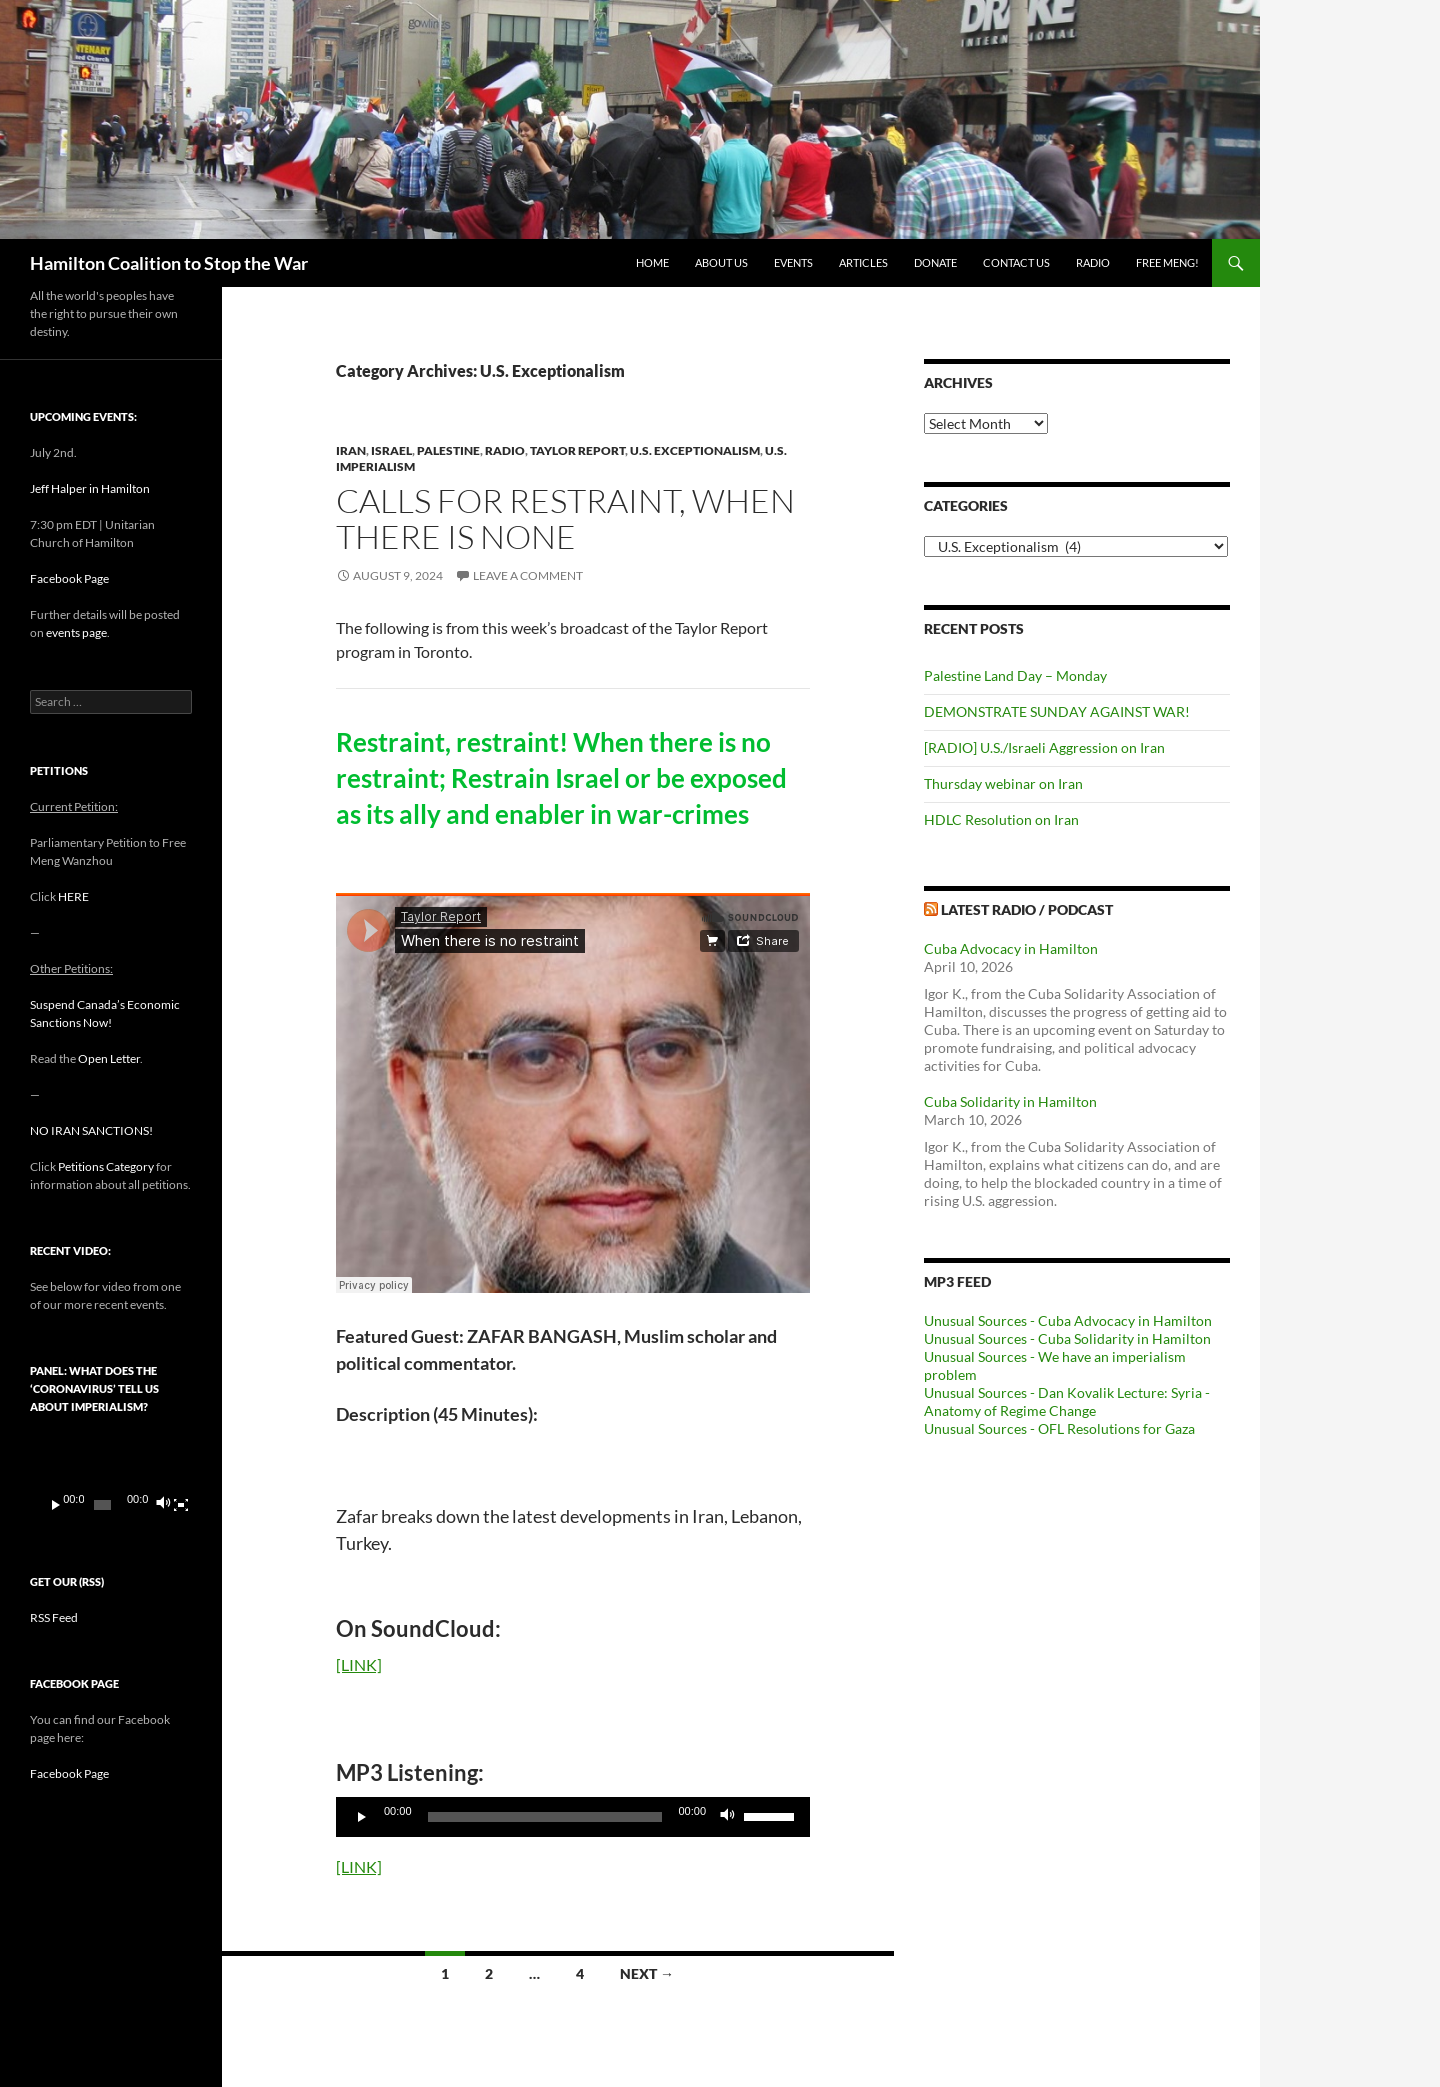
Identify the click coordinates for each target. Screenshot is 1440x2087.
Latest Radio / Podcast (1027, 909)
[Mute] (728, 1817)
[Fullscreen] (181, 1505)
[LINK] (359, 1664)
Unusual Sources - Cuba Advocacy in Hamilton (1068, 1320)
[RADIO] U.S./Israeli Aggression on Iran (1044, 747)
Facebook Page (69, 578)
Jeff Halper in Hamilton (90, 488)
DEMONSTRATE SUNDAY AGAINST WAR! (1057, 711)
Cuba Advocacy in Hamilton (1011, 948)
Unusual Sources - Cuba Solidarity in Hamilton (1067, 1338)
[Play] (362, 1817)
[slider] (545, 1817)
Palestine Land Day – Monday (1015, 675)
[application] (573, 1817)
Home (652, 262)
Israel (391, 450)
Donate (935, 262)
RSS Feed (54, 1617)
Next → (647, 1973)
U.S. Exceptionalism (695, 450)
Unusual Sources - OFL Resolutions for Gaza (1059, 1428)
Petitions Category (106, 1166)
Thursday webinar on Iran (1003, 783)
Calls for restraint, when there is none (565, 518)
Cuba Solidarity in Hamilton (1010, 1101)
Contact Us (1016, 262)
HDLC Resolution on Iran (1001, 819)
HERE (73, 896)
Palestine (448, 450)
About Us (721, 262)
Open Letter (109, 1058)
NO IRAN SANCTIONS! (91, 1130)
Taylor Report (577, 450)
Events (793, 262)
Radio (1093, 262)
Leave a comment (528, 575)
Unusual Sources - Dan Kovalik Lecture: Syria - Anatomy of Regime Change (1067, 1401)
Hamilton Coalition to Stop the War (169, 263)
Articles (863, 262)
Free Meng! (1167, 262)
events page (76, 632)
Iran (351, 450)
